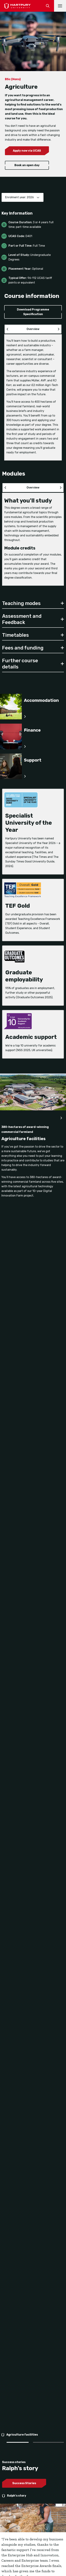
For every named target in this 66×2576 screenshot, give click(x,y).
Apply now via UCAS (27, 150)
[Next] (58, 329)
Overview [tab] (33, 329)
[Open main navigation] (60, 6)
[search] (48, 5)
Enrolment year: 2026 (22, 197)
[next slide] (61, 1118)
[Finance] (44, 745)
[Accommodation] (44, 715)
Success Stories (24, 2483)
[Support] (44, 775)
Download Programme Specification (33, 312)
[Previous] (7, 329)
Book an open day (27, 165)
